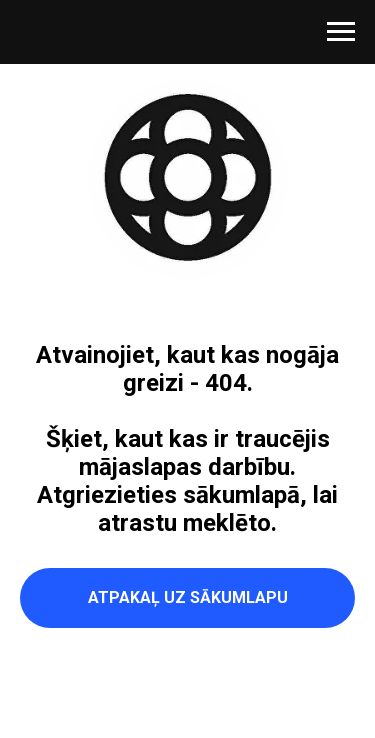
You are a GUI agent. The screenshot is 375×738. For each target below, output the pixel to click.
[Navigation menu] (341, 32)
